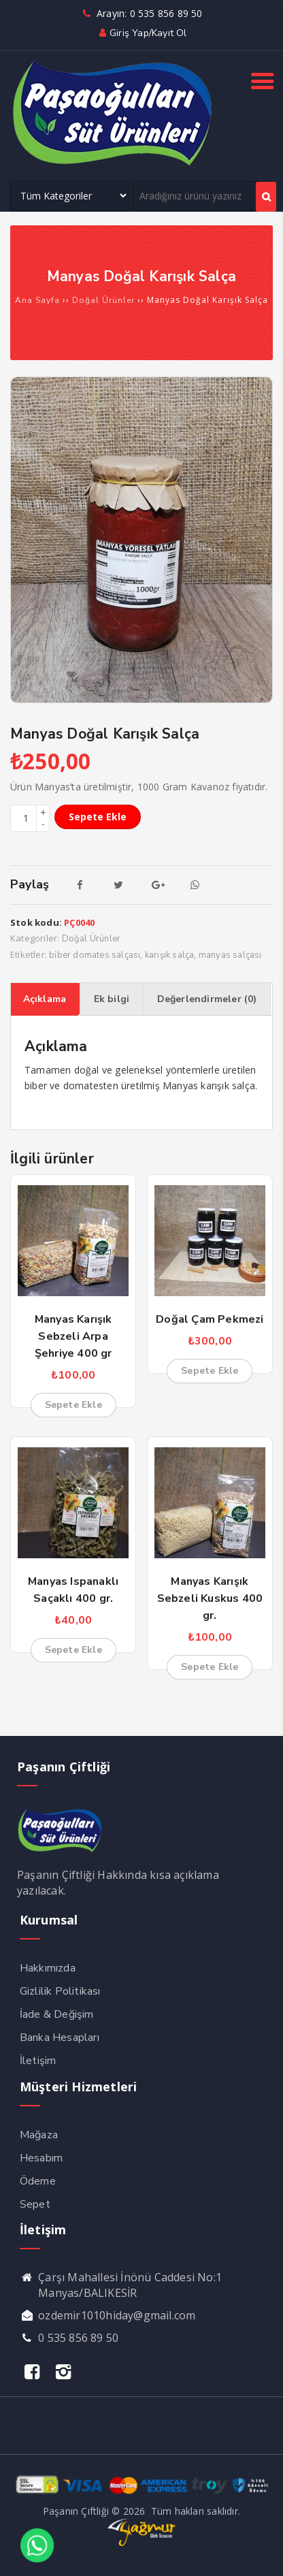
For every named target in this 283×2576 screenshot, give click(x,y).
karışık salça (170, 955)
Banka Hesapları (59, 2037)
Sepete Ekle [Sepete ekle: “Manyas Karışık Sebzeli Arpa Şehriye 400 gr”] (73, 1404)
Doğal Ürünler (103, 300)
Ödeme (38, 2181)
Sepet (35, 2204)
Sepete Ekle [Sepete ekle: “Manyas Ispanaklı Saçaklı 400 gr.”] (73, 1649)
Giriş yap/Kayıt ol (141, 33)
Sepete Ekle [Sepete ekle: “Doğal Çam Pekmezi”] (209, 1370)
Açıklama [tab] (45, 999)
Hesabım (41, 2158)
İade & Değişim (57, 2014)
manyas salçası (230, 955)
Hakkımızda (48, 1968)
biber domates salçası (94, 955)
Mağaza (39, 2134)
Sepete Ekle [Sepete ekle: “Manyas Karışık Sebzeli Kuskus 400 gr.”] (209, 1666)
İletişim (38, 2060)
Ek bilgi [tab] (112, 999)
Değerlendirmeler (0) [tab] (207, 999)
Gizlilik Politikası (60, 1991)
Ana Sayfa (37, 300)
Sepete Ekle (98, 816)
